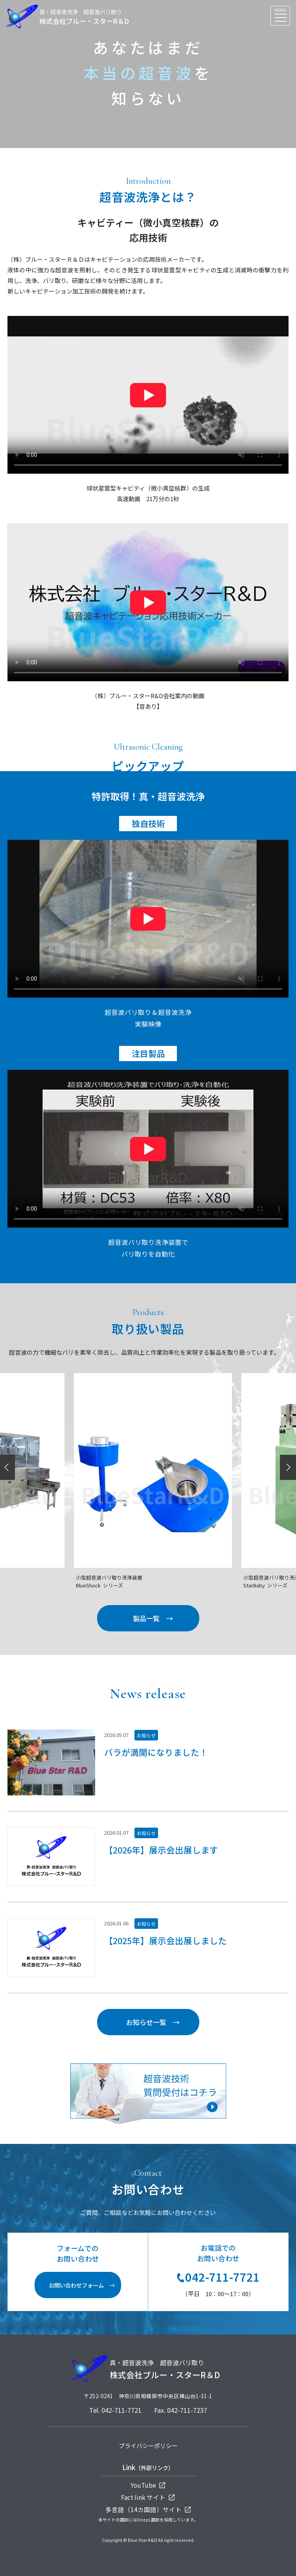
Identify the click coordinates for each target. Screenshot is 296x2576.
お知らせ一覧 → (153, 2022)
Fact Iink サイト (148, 2497)
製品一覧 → (153, 1618)
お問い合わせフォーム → (82, 2285)
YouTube (148, 2485)
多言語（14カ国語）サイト (148, 2509)
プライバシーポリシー (148, 2445)
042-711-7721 (218, 2276)
